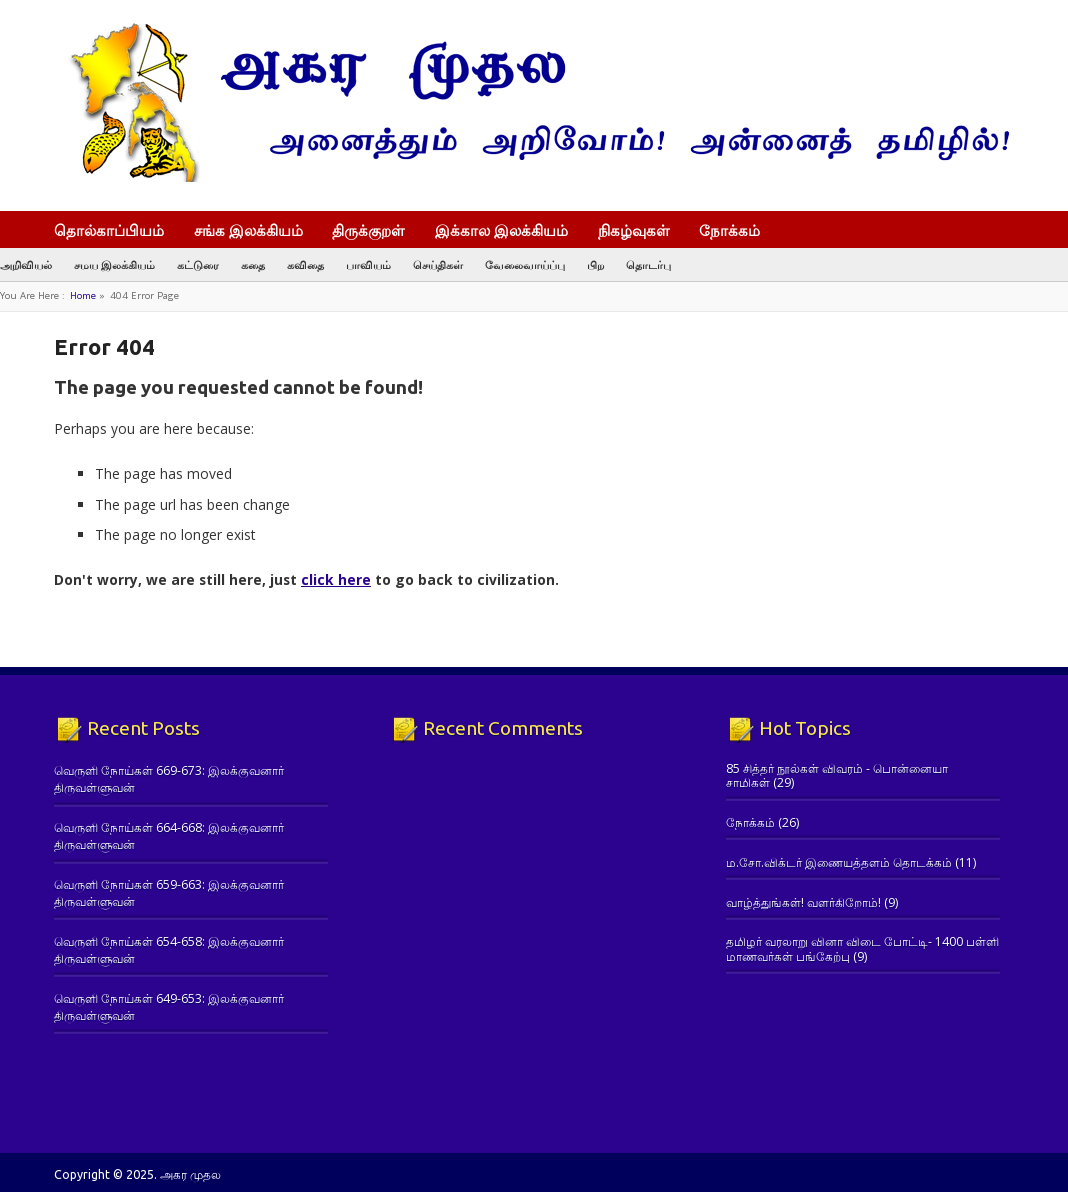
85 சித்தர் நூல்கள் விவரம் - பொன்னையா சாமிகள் (837, 775)
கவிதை (305, 264)
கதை (253, 264)
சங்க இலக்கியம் (248, 230)
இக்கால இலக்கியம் (501, 230)
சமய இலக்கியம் (114, 264)
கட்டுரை (198, 264)
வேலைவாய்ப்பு (525, 264)
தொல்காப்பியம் (109, 230)
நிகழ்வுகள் (634, 230)
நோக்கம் (739, 232)
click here (336, 579)
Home (83, 295)
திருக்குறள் (368, 230)
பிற (595, 264)
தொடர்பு (648, 264)
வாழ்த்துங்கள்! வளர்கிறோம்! (803, 902)
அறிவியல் (26, 264)
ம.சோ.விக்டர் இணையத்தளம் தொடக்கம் (839, 862)
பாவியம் (368, 264)
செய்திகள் (438, 264)
